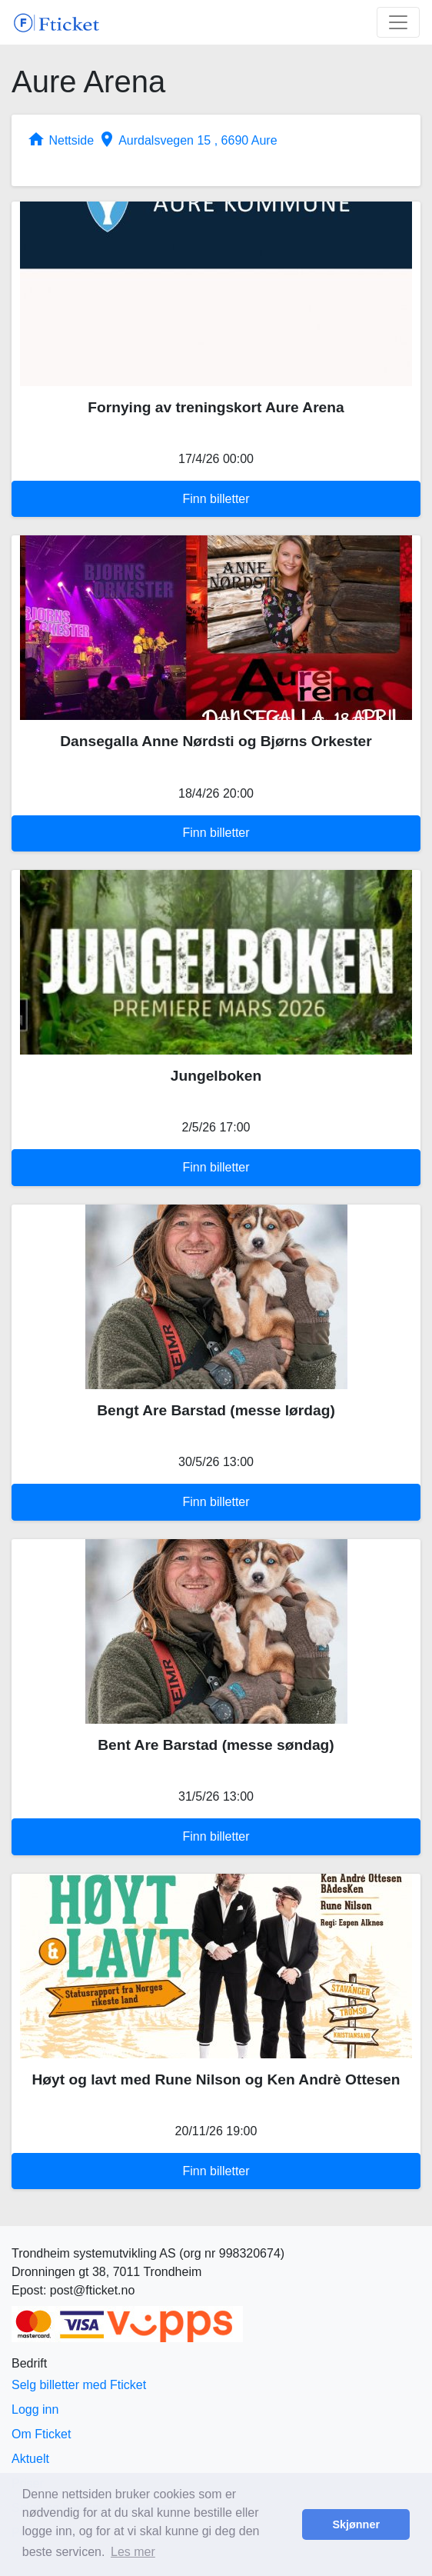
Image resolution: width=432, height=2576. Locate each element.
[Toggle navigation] (398, 22)
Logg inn (35, 2409)
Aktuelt (30, 2458)
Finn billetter (215, 498)
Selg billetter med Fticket (79, 2384)
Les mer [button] (133, 2551)
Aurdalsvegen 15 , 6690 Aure (187, 140)
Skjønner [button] (356, 2524)
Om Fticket (41, 2434)
